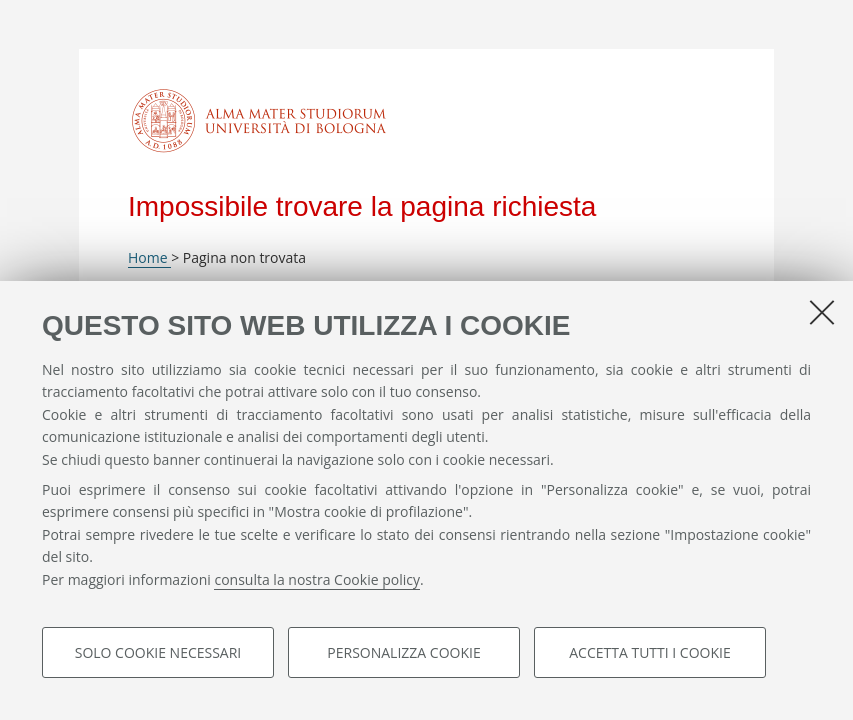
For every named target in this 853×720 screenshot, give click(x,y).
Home (149, 257)
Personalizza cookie (403, 652)
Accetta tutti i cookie (649, 652)
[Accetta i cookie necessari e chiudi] (822, 312)
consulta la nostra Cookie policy (317, 579)
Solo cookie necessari (158, 652)
